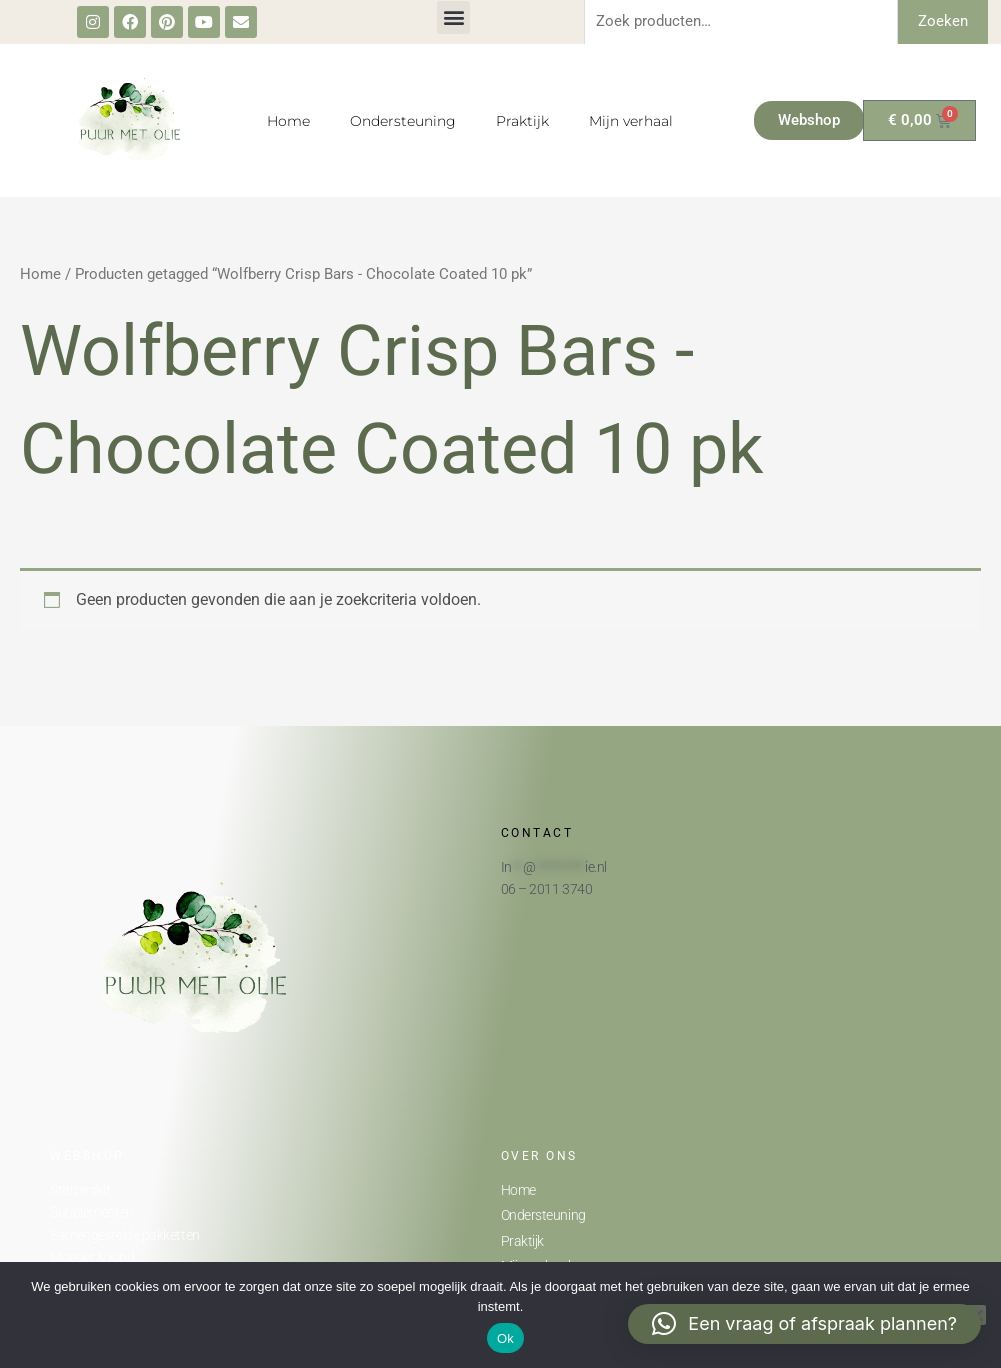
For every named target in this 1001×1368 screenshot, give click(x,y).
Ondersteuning (403, 121)
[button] (453, 17)
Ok (505, 1338)
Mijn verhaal (631, 121)
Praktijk (522, 121)
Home (288, 121)
